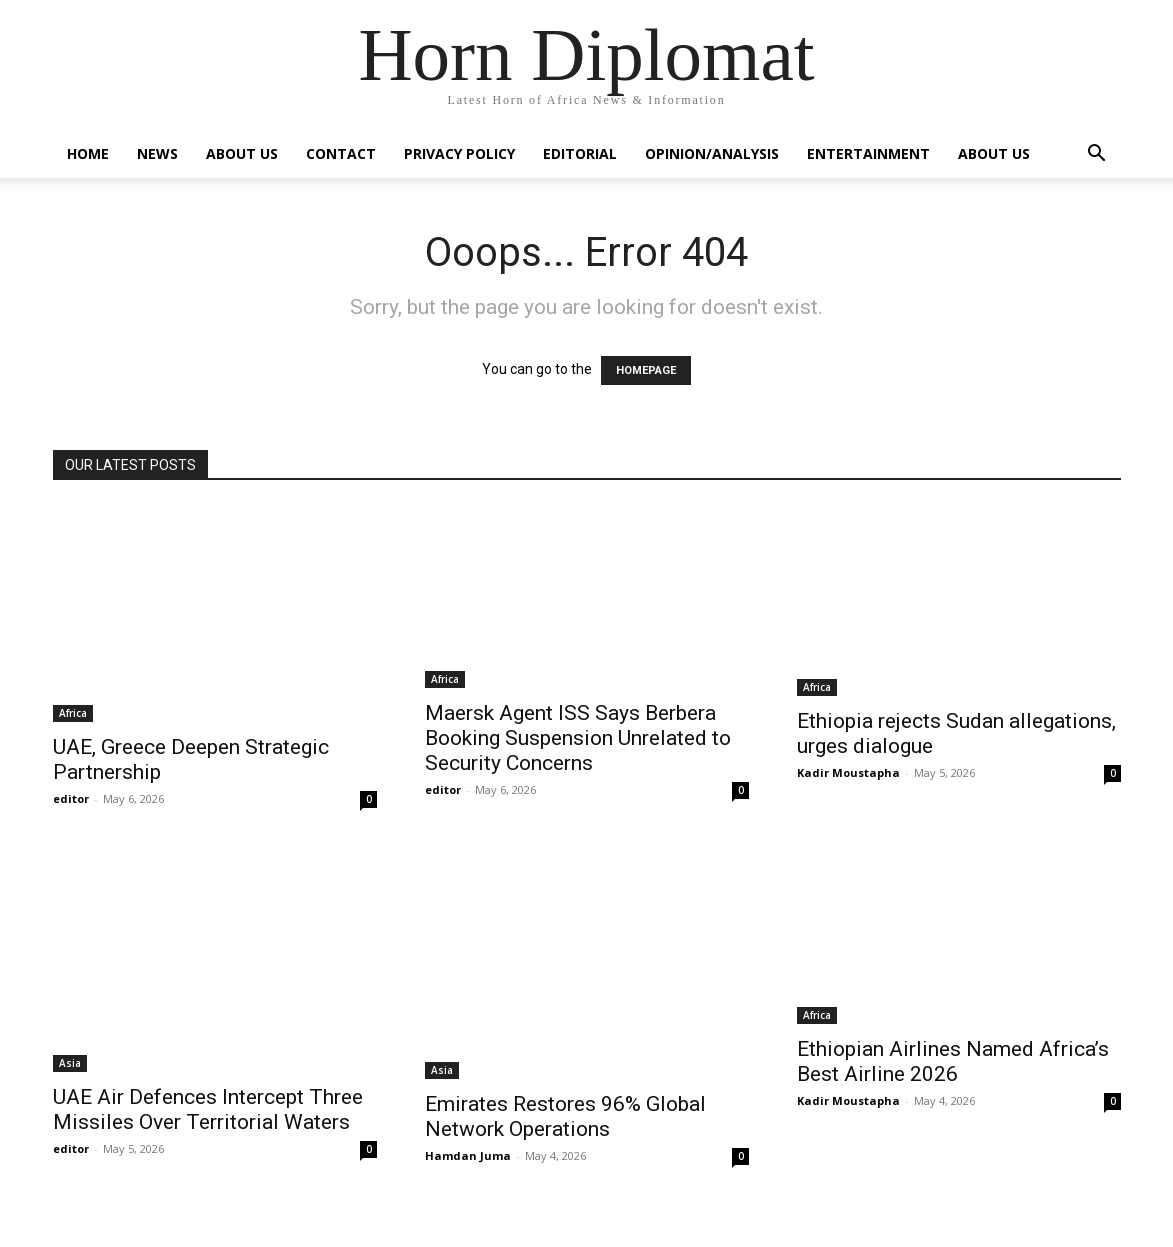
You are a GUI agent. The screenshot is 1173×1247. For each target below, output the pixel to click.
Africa (73, 713)
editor (71, 798)
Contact (341, 153)
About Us (242, 153)
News (157, 153)
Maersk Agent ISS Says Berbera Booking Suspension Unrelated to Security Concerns (578, 738)
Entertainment (868, 153)
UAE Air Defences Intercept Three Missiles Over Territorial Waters (208, 1109)
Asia (70, 1063)
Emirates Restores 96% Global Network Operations (565, 1116)
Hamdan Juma (468, 1155)
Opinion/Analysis (712, 153)
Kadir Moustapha (848, 772)
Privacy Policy (459, 153)
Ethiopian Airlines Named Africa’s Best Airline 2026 (953, 1061)
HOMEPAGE (646, 370)
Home (88, 153)
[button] (1097, 155)
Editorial (580, 153)
